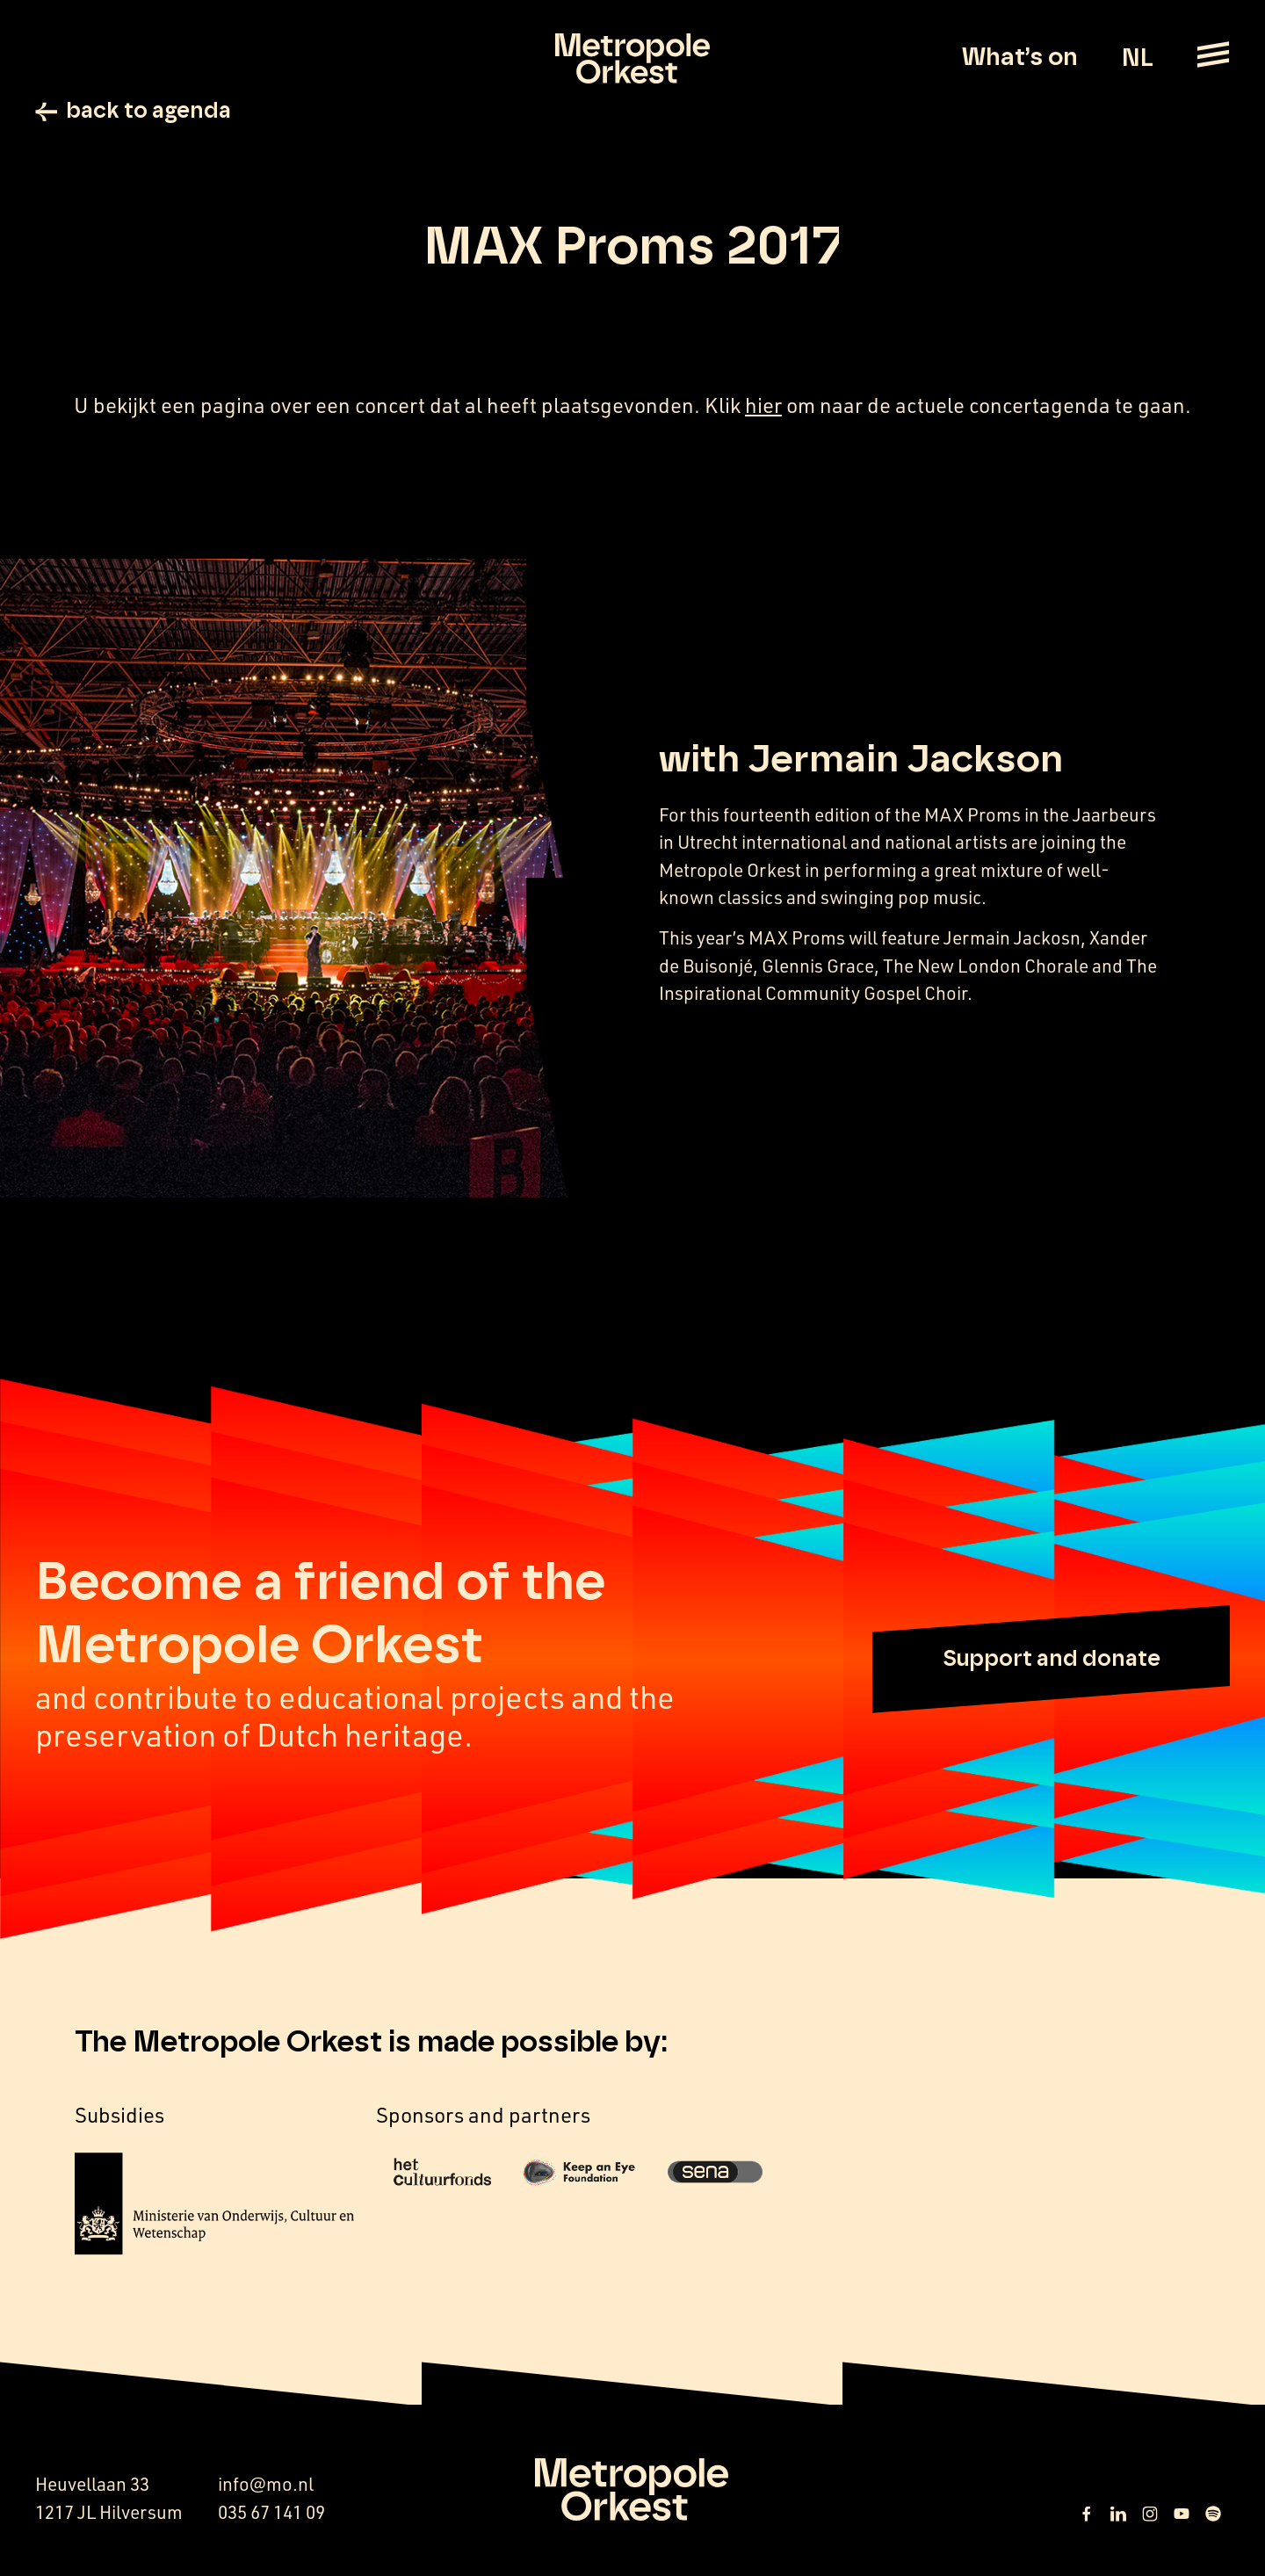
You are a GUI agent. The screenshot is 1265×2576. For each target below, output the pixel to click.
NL (1137, 59)
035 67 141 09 (271, 2513)
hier (763, 407)
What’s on (1020, 58)
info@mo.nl (266, 2485)
